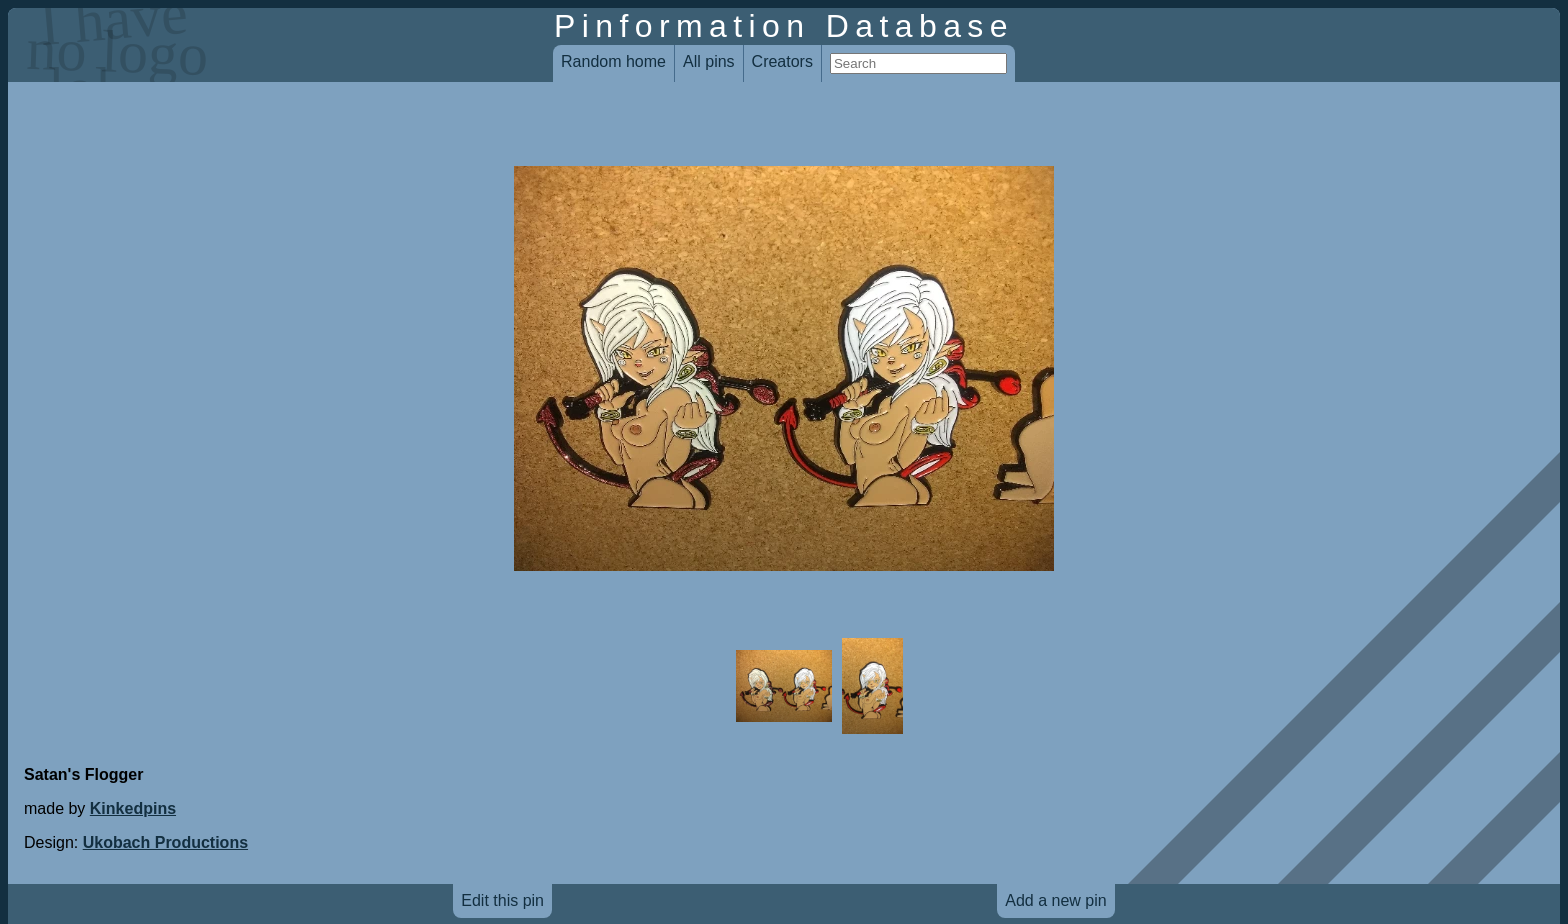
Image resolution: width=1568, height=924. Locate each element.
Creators (782, 61)
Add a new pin (1055, 900)
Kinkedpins (133, 808)
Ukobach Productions (165, 842)
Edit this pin (502, 900)
